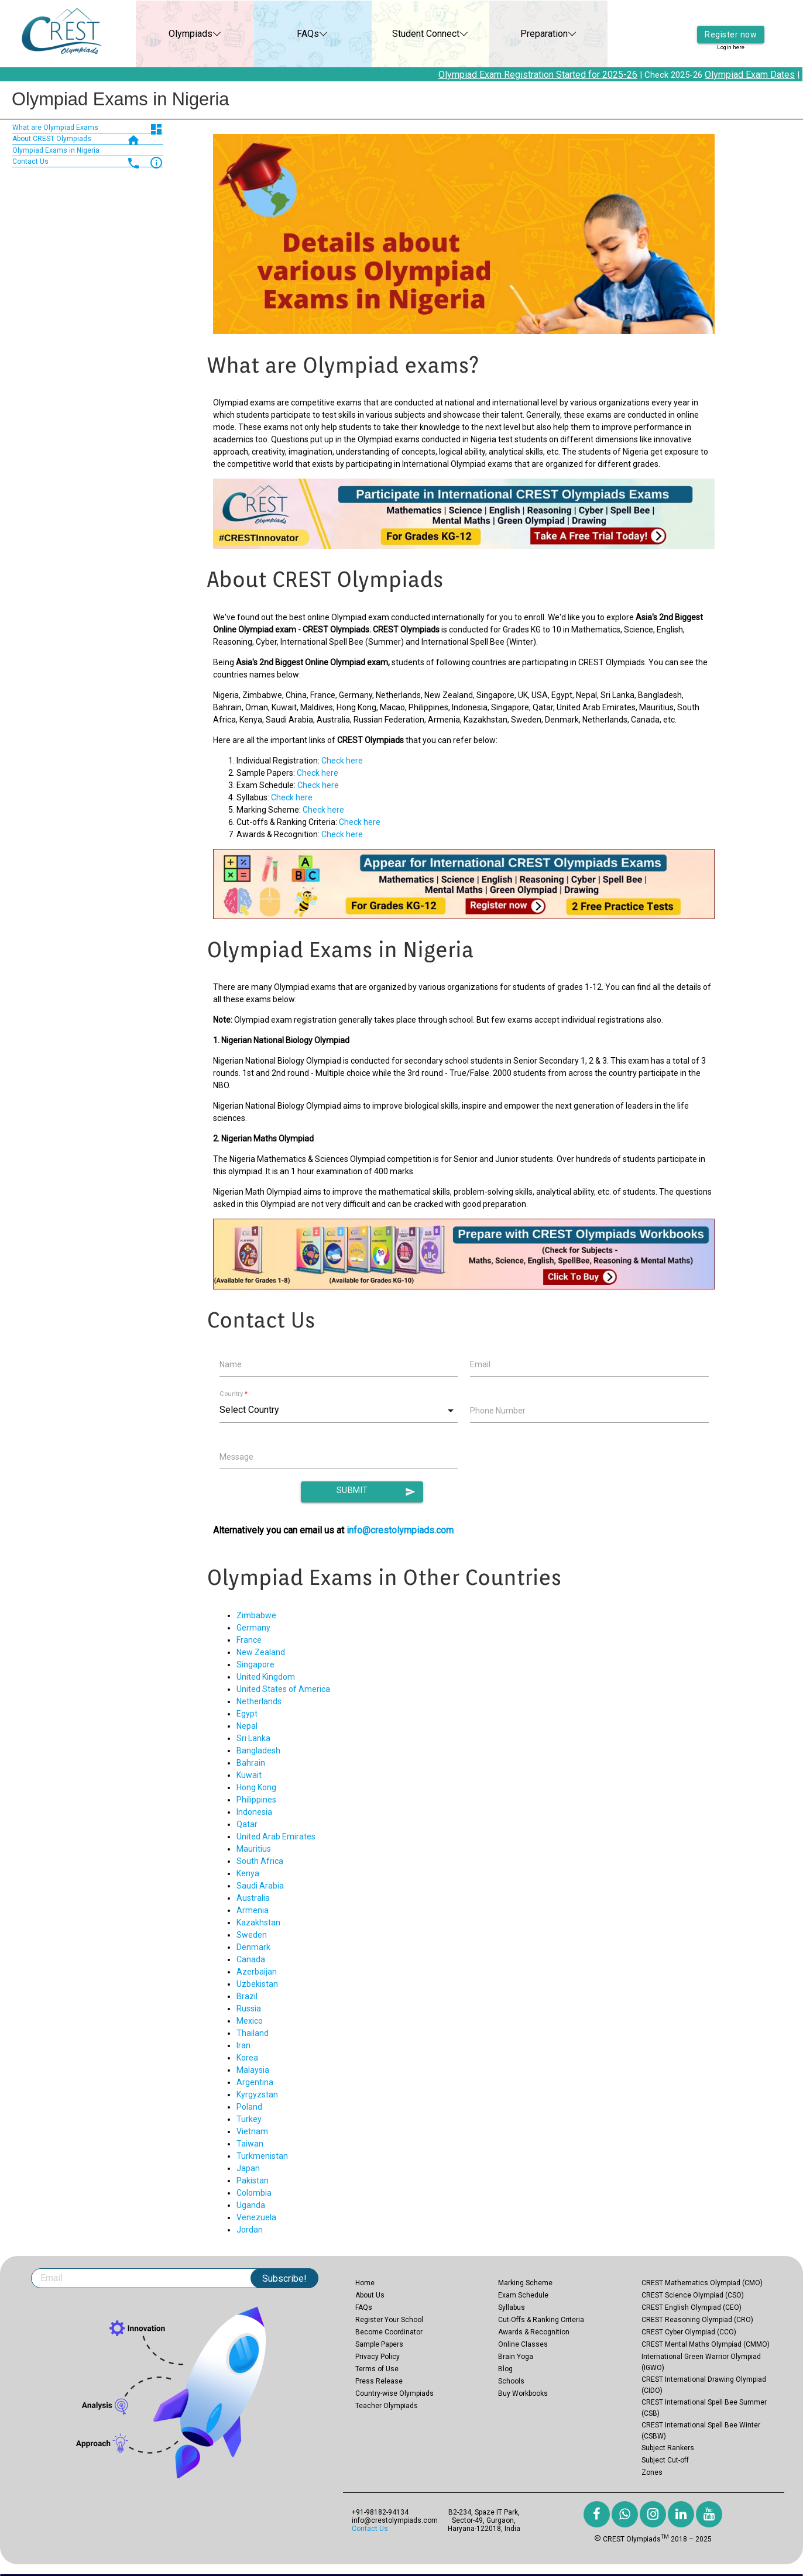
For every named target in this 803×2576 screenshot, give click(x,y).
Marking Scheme (525, 2283)
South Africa (259, 1861)
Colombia (254, 2192)
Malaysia (252, 2070)
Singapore (255, 1664)
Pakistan (252, 2180)
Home (365, 2283)
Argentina (254, 2082)
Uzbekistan (257, 1984)
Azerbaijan (256, 1971)
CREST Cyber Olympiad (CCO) (688, 2332)
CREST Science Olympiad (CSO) (692, 2295)
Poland (249, 2106)
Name (230, 1364)
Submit (376, 1491)
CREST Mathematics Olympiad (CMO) (702, 2283)
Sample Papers (379, 2344)
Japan (248, 2168)
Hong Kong (256, 1787)
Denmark (253, 1947)
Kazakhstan (258, 1922)
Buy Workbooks (523, 2393)
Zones (652, 2472)
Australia (253, 1898)
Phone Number (498, 1410)
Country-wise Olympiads (394, 2393)
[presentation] (559, 1458)
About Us (370, 2295)
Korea (247, 2057)
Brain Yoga (515, 2357)
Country (233, 1394)
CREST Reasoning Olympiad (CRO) (697, 2320)
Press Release (379, 2381)
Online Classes (523, 2344)
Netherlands (259, 1701)
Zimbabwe (256, 1615)
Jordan (249, 2229)
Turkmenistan (262, 2156)
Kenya (247, 1873)
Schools (511, 2381)
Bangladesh (258, 1750)
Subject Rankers (667, 2448)
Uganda (250, 2205)
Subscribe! (284, 2278)
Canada (250, 1959)
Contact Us (370, 2529)
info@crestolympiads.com (400, 1530)
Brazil (247, 1996)
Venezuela (256, 2217)
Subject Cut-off (665, 2460)
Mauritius (253, 1848)
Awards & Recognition (533, 2332)
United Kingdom (265, 1676)
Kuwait (249, 1775)
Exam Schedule (523, 2295)
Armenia (252, 1910)
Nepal (247, 1726)
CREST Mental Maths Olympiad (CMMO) (705, 2344)
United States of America (283, 1689)
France (249, 1640)
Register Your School (389, 2320)
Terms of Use (377, 2369)
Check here (342, 760)
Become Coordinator (389, 2332)
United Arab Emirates (275, 1836)
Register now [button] (731, 26)
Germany (253, 1627)
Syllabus (511, 2307)
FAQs (296, 33)
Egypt (247, 1713)
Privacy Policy (377, 2357)
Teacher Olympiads (386, 2406)
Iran (243, 2045)
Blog (505, 2369)
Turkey (249, 2119)
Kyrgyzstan (257, 2094)
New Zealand (260, 1652)
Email (480, 1364)
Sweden (251, 1934)
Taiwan (249, 2143)
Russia (248, 2008)
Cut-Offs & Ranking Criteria (541, 2320)
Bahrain (250, 1762)
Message (236, 1456)
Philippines (256, 1799)
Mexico (249, 2020)
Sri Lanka (253, 1738)
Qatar (247, 1824)
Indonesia (254, 1812)
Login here (731, 41)
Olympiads (178, 33)
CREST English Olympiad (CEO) (691, 2307)
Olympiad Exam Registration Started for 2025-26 (551, 74)
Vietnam (252, 2131)
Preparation (531, 33)
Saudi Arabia (260, 1885)
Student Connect (414, 33)
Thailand (252, 2033)
